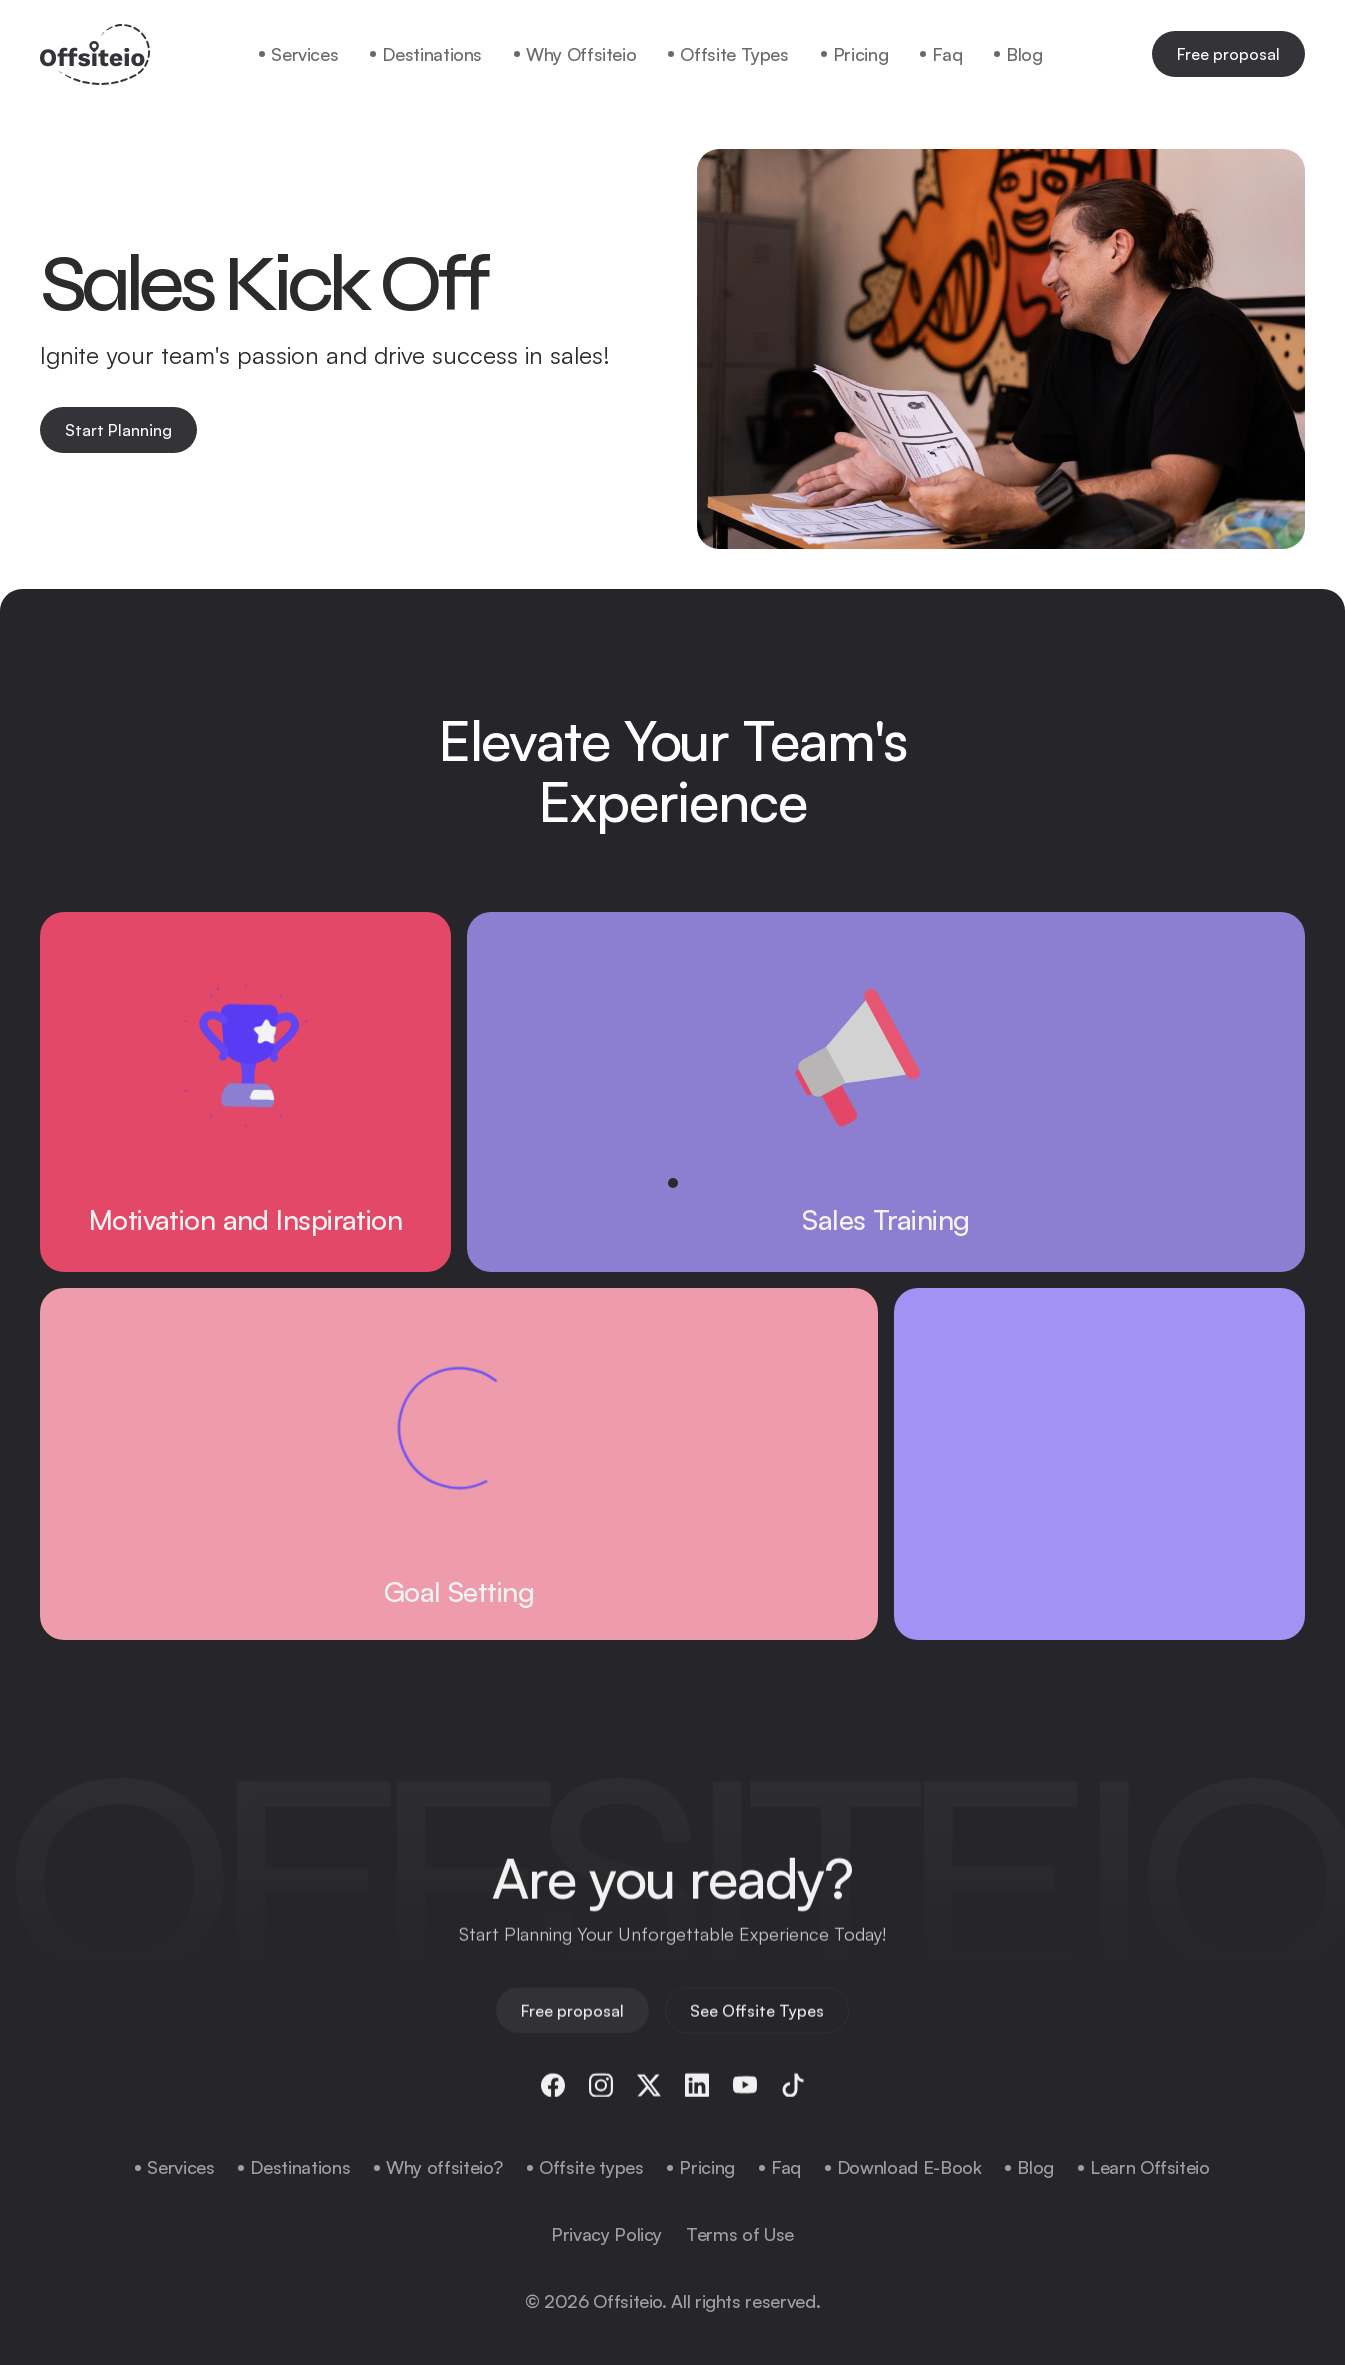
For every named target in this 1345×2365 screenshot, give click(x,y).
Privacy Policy (606, 2234)
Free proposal (1228, 54)
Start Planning (118, 430)
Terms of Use (740, 2234)
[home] (95, 54)
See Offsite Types (757, 2021)
